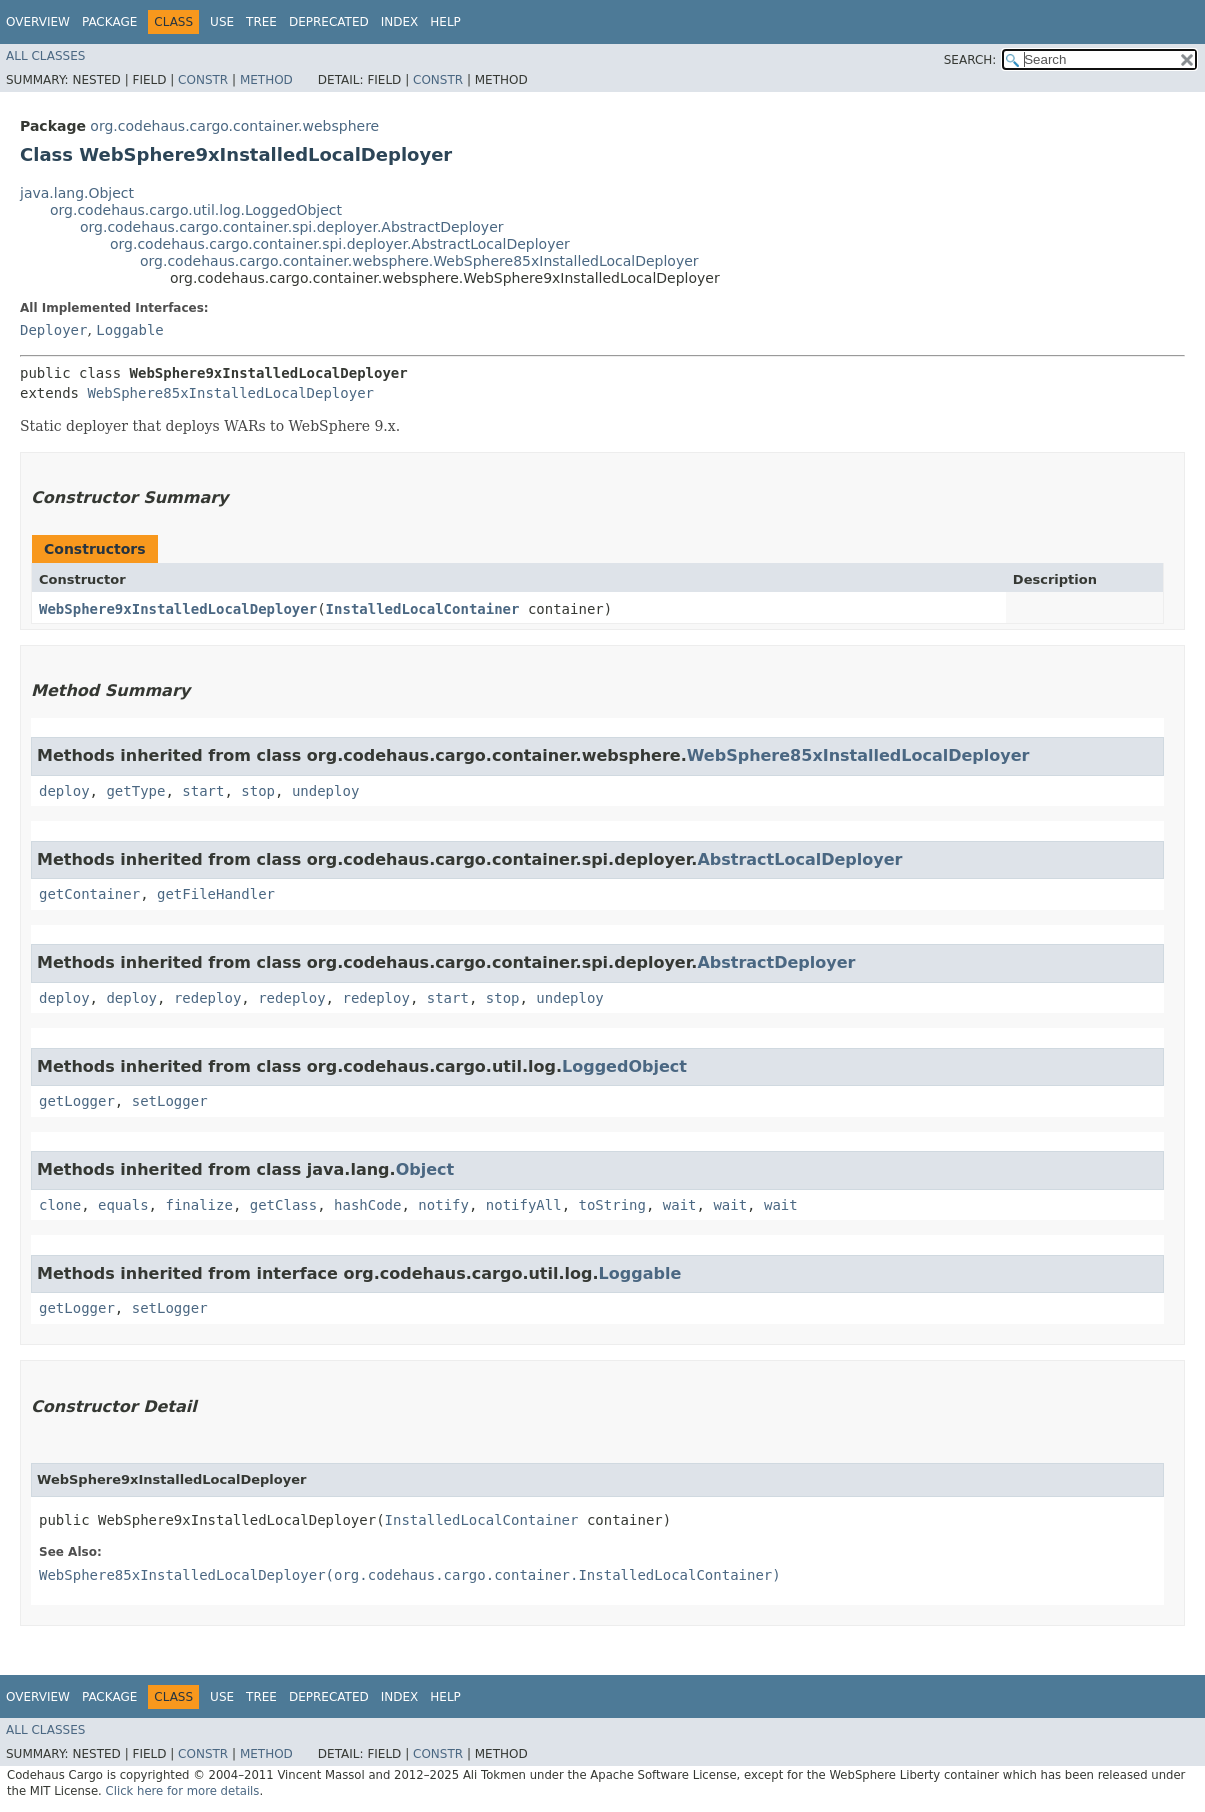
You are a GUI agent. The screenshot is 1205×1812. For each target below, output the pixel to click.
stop (258, 791)
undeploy (325, 791)
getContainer (89, 894)
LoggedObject (624, 1066)
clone (60, 1205)
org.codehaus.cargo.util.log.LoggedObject (196, 210)
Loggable (129, 330)
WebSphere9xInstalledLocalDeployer (178, 609)
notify (443, 1205)
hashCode (367, 1205)
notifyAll (524, 1205)
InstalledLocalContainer (423, 609)
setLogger (170, 1101)
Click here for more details (183, 1791)
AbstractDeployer (776, 962)
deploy (64, 791)
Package (109, 22)
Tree (261, 22)
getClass (283, 1205)
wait (680, 1205)
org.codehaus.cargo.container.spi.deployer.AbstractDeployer (292, 227)
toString (612, 1205)
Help (445, 22)
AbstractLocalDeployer (799, 859)
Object (425, 1169)
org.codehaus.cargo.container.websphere (234, 126)
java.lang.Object (77, 193)
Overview (38, 22)
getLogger (77, 1101)
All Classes (45, 56)
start (203, 791)
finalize (198, 1205)
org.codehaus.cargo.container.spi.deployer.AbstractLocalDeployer (340, 244)
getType (135, 791)
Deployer (53, 330)
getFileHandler (216, 894)
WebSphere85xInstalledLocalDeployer (230, 393)
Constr (203, 80)
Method (266, 80)
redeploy (207, 998)
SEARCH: (970, 60)
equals (123, 1205)
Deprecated (329, 22)
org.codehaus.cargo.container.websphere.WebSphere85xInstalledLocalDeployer (419, 261)
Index (400, 22)
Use (222, 22)
